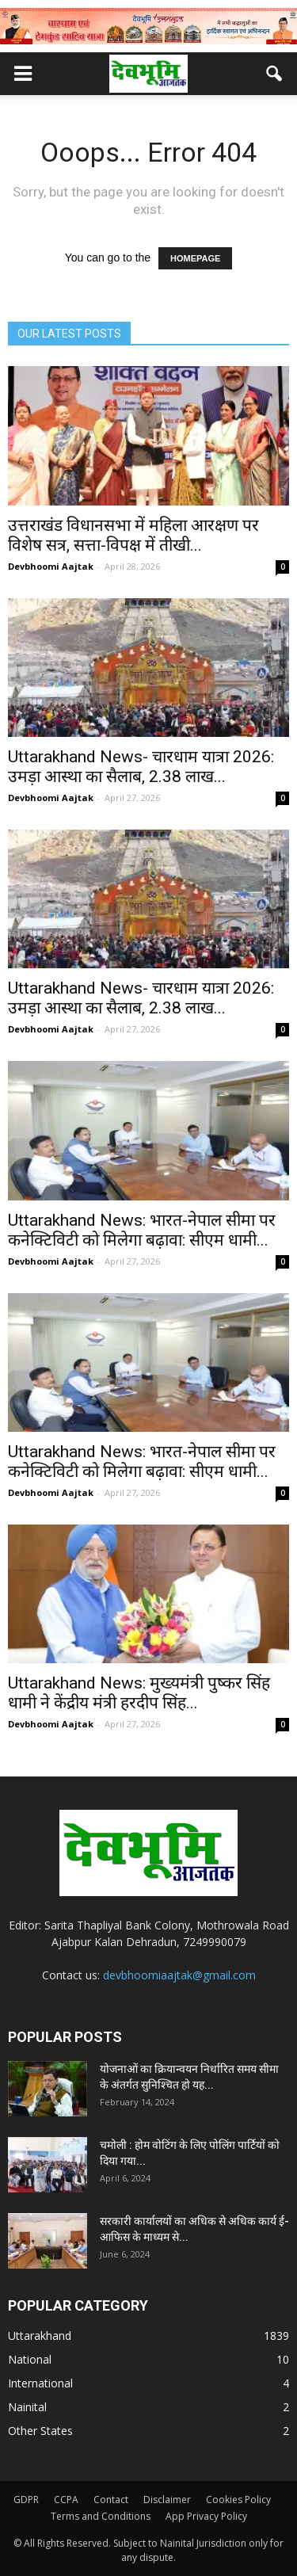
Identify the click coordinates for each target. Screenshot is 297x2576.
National (29, 2359)
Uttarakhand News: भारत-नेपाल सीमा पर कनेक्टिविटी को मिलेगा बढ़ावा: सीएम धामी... (142, 1230)
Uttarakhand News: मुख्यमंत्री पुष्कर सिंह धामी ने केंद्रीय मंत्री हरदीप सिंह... (139, 1692)
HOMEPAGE (195, 258)
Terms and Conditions (100, 2516)
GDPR (26, 2499)
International (40, 2383)
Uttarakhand (39, 2335)
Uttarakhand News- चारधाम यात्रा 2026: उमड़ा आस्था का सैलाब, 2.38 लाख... (141, 766)
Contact (110, 2499)
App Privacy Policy (206, 2516)
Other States (40, 2430)
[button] (275, 73)
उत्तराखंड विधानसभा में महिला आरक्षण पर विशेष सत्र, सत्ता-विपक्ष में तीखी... (133, 535)
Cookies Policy (238, 2499)
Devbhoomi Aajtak (50, 566)
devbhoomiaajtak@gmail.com (179, 1975)
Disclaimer (167, 2499)
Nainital (27, 2406)
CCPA (66, 2499)
